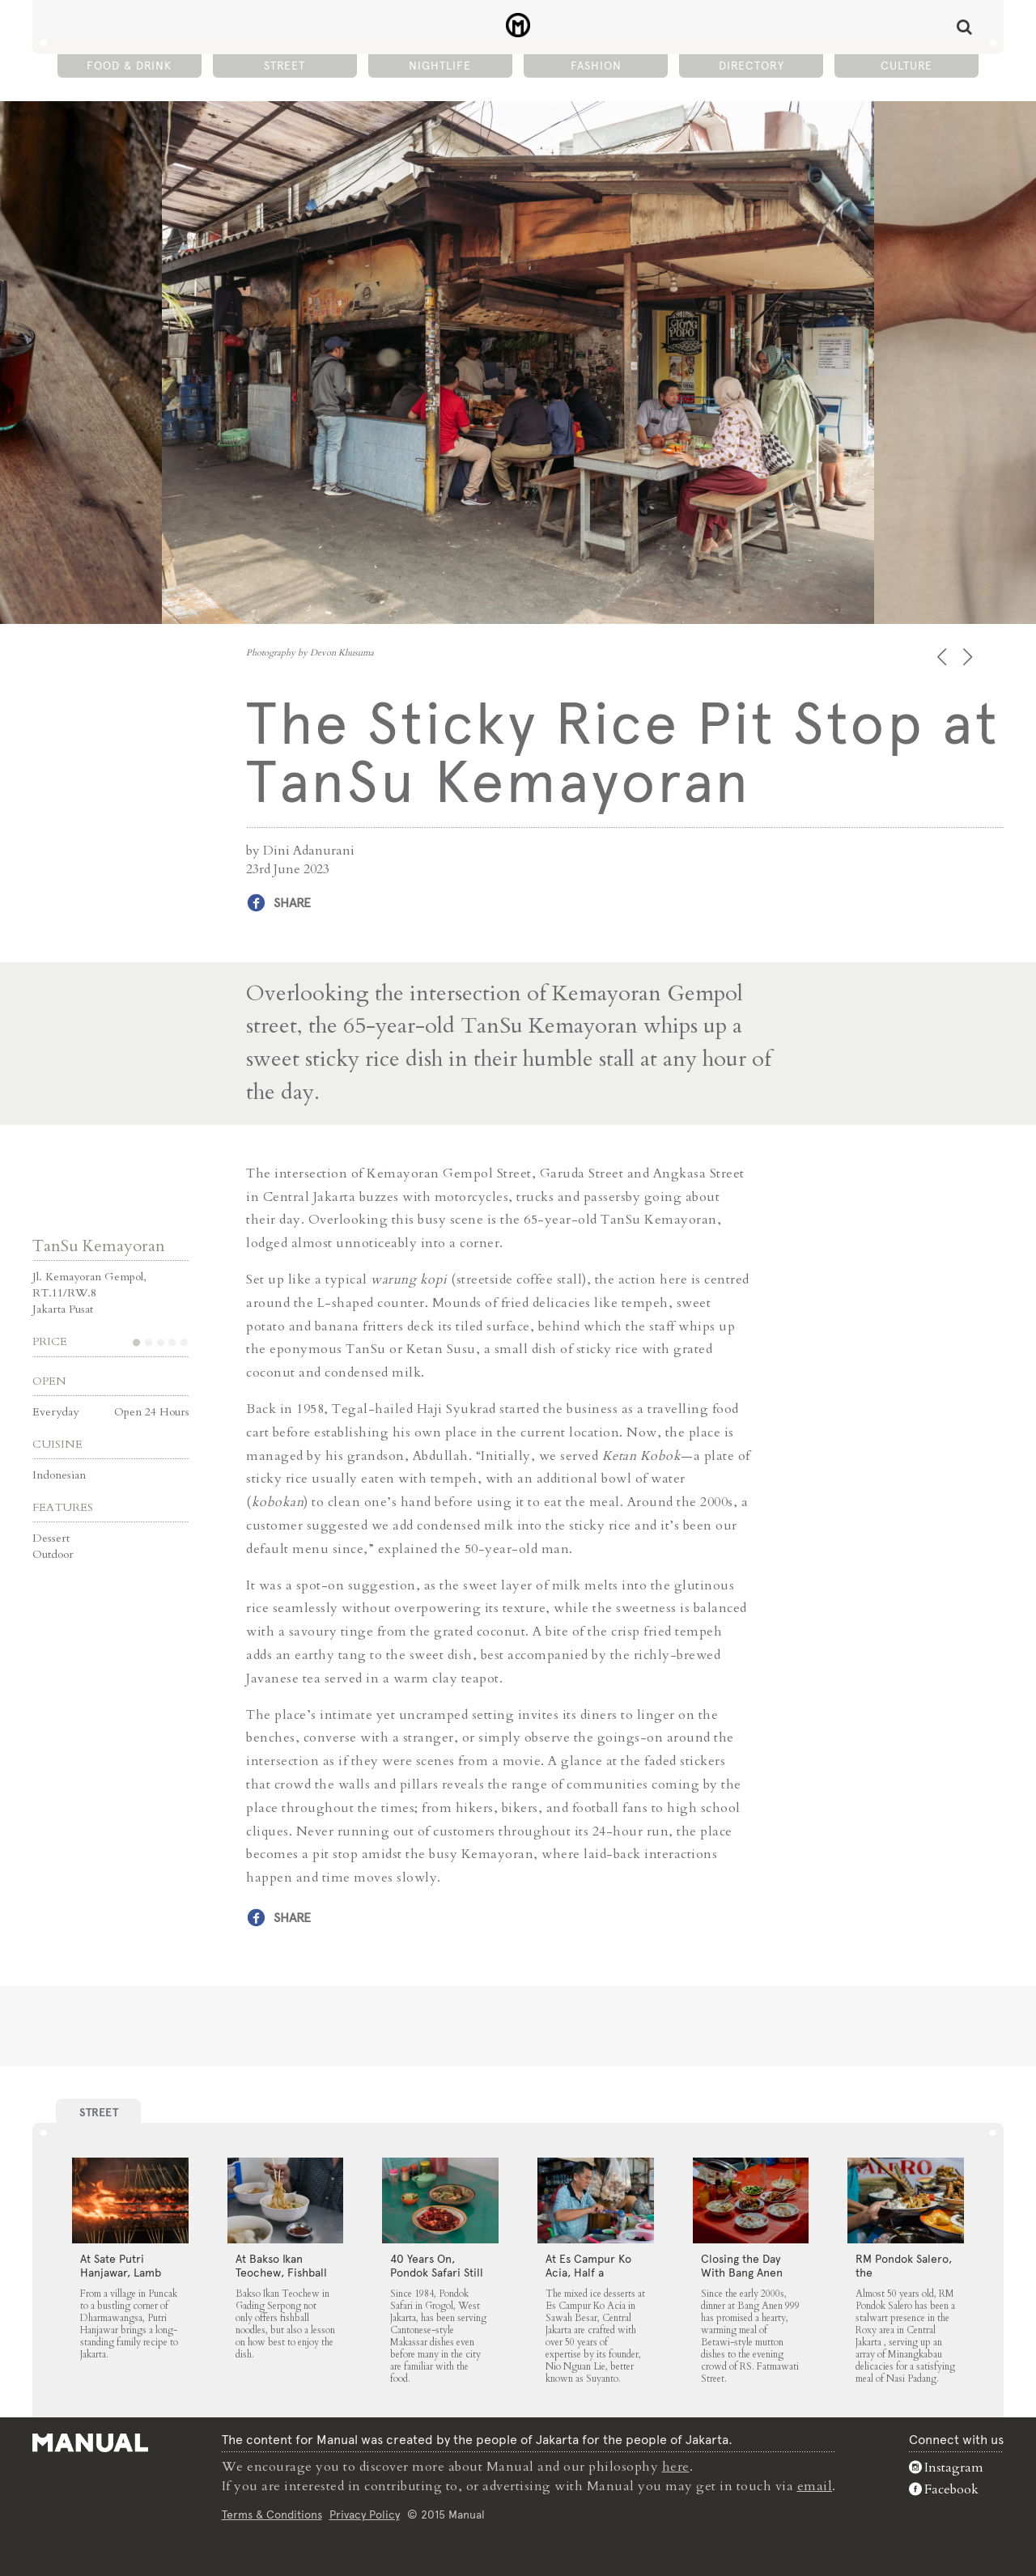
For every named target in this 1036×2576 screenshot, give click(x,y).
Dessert (51, 1538)
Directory (751, 65)
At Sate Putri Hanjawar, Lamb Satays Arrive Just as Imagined (124, 2279)
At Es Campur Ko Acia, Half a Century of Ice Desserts (588, 2279)
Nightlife (440, 65)
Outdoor (53, 1554)
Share (292, 902)
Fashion (596, 65)
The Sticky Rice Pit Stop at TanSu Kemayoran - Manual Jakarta (518, 25)
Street (284, 65)
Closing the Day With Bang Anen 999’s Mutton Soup (748, 2272)
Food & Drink (129, 65)
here (676, 2467)
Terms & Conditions (272, 2514)
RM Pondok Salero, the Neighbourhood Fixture (904, 2279)
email (815, 2486)
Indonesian (59, 1475)
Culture (906, 65)
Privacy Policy (364, 2514)
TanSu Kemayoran (98, 1246)
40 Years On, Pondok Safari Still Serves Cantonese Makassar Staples (436, 2279)
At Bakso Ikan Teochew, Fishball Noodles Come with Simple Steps (281, 2279)
